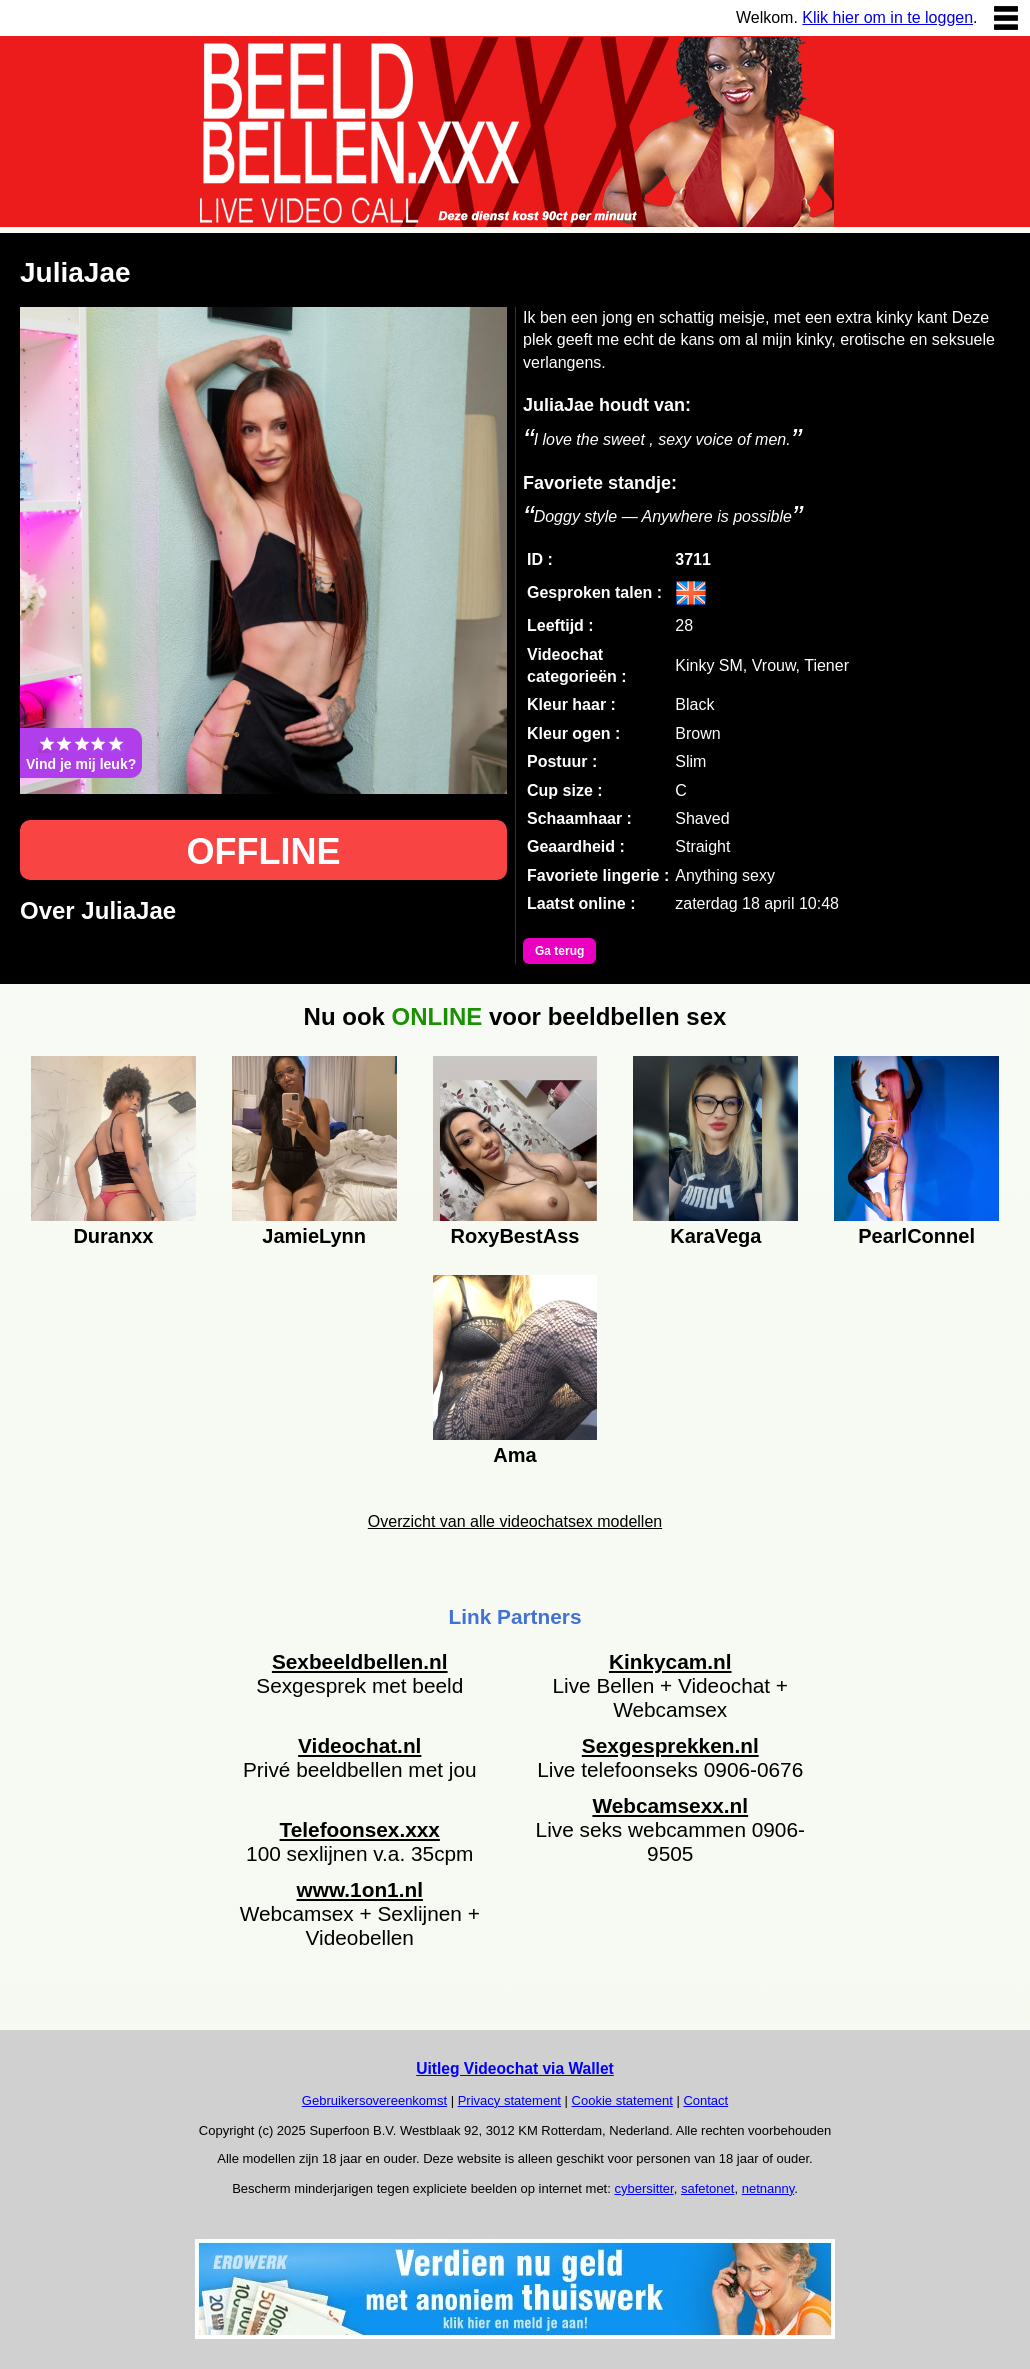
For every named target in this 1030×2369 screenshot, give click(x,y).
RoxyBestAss (515, 1236)
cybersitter (643, 2188)
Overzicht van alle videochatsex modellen (515, 1521)
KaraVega (715, 1236)
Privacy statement (509, 2100)
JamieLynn (314, 1236)
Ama (514, 1455)
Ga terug (559, 951)
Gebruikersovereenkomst (374, 2100)
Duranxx (113, 1236)
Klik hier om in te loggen (887, 17)
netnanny (768, 2188)
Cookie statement (622, 2100)
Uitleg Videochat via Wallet (515, 2068)
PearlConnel (916, 1236)
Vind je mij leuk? (81, 753)
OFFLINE (264, 851)
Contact (705, 2100)
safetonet (708, 2188)
